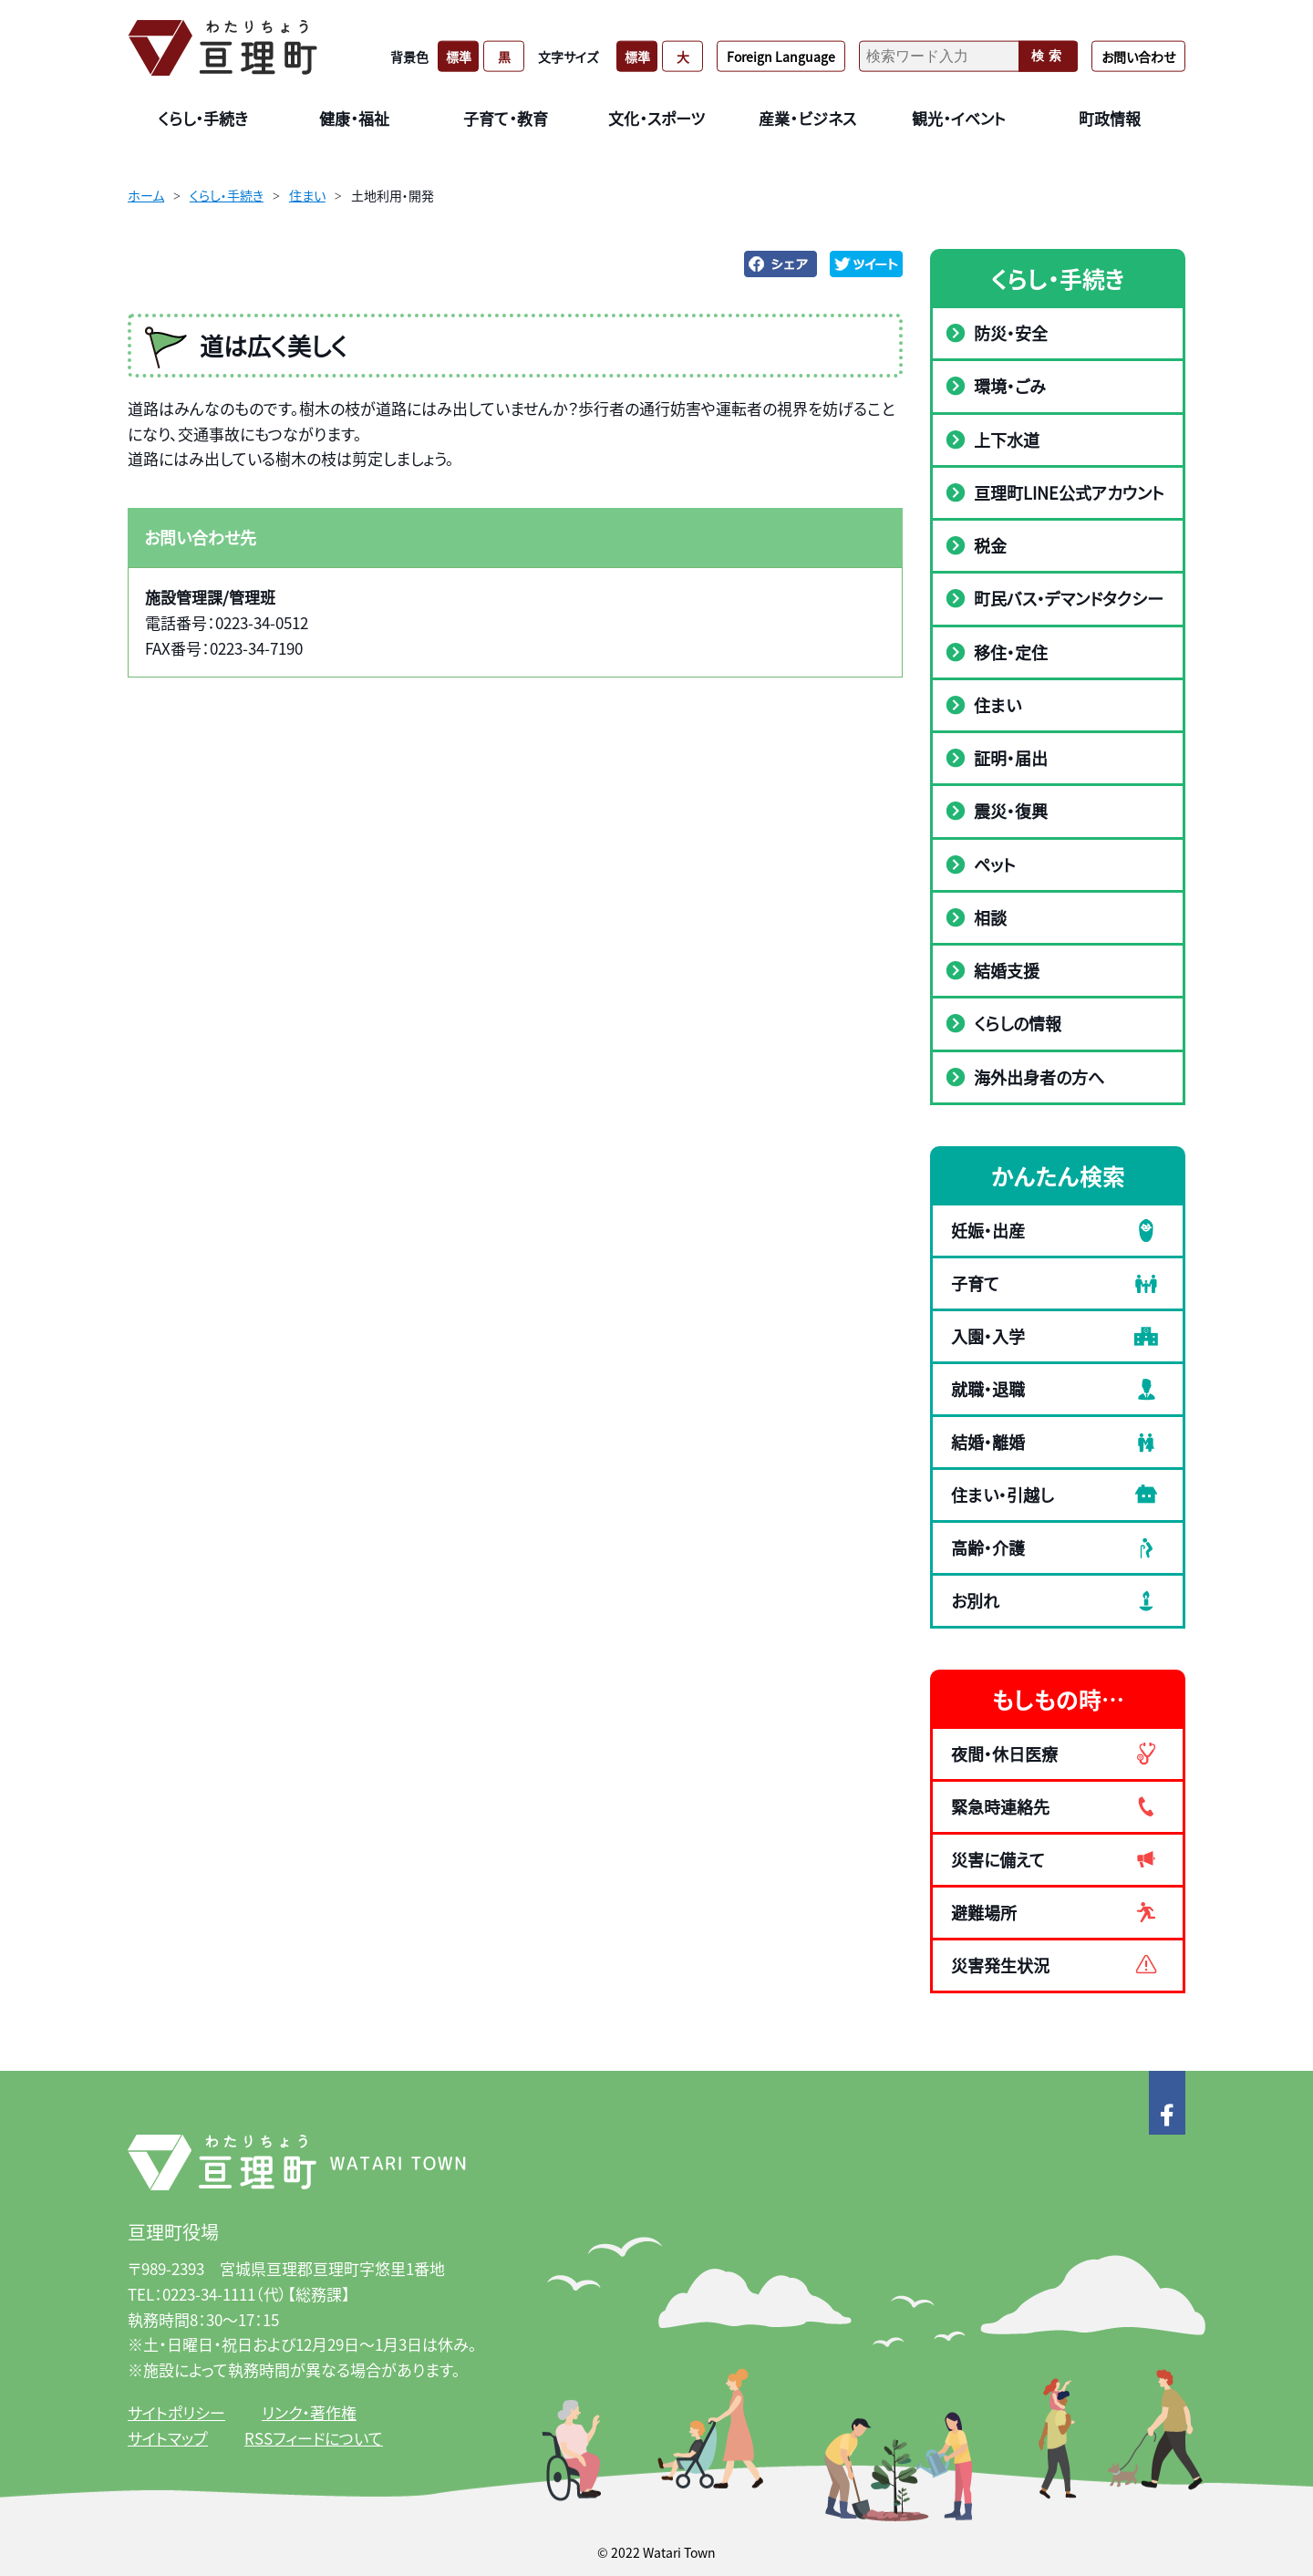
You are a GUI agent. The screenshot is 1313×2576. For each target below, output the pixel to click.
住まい (307, 195)
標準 (458, 56)
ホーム (146, 195)
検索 (1048, 55)
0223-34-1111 (208, 2293)
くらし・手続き (227, 195)
